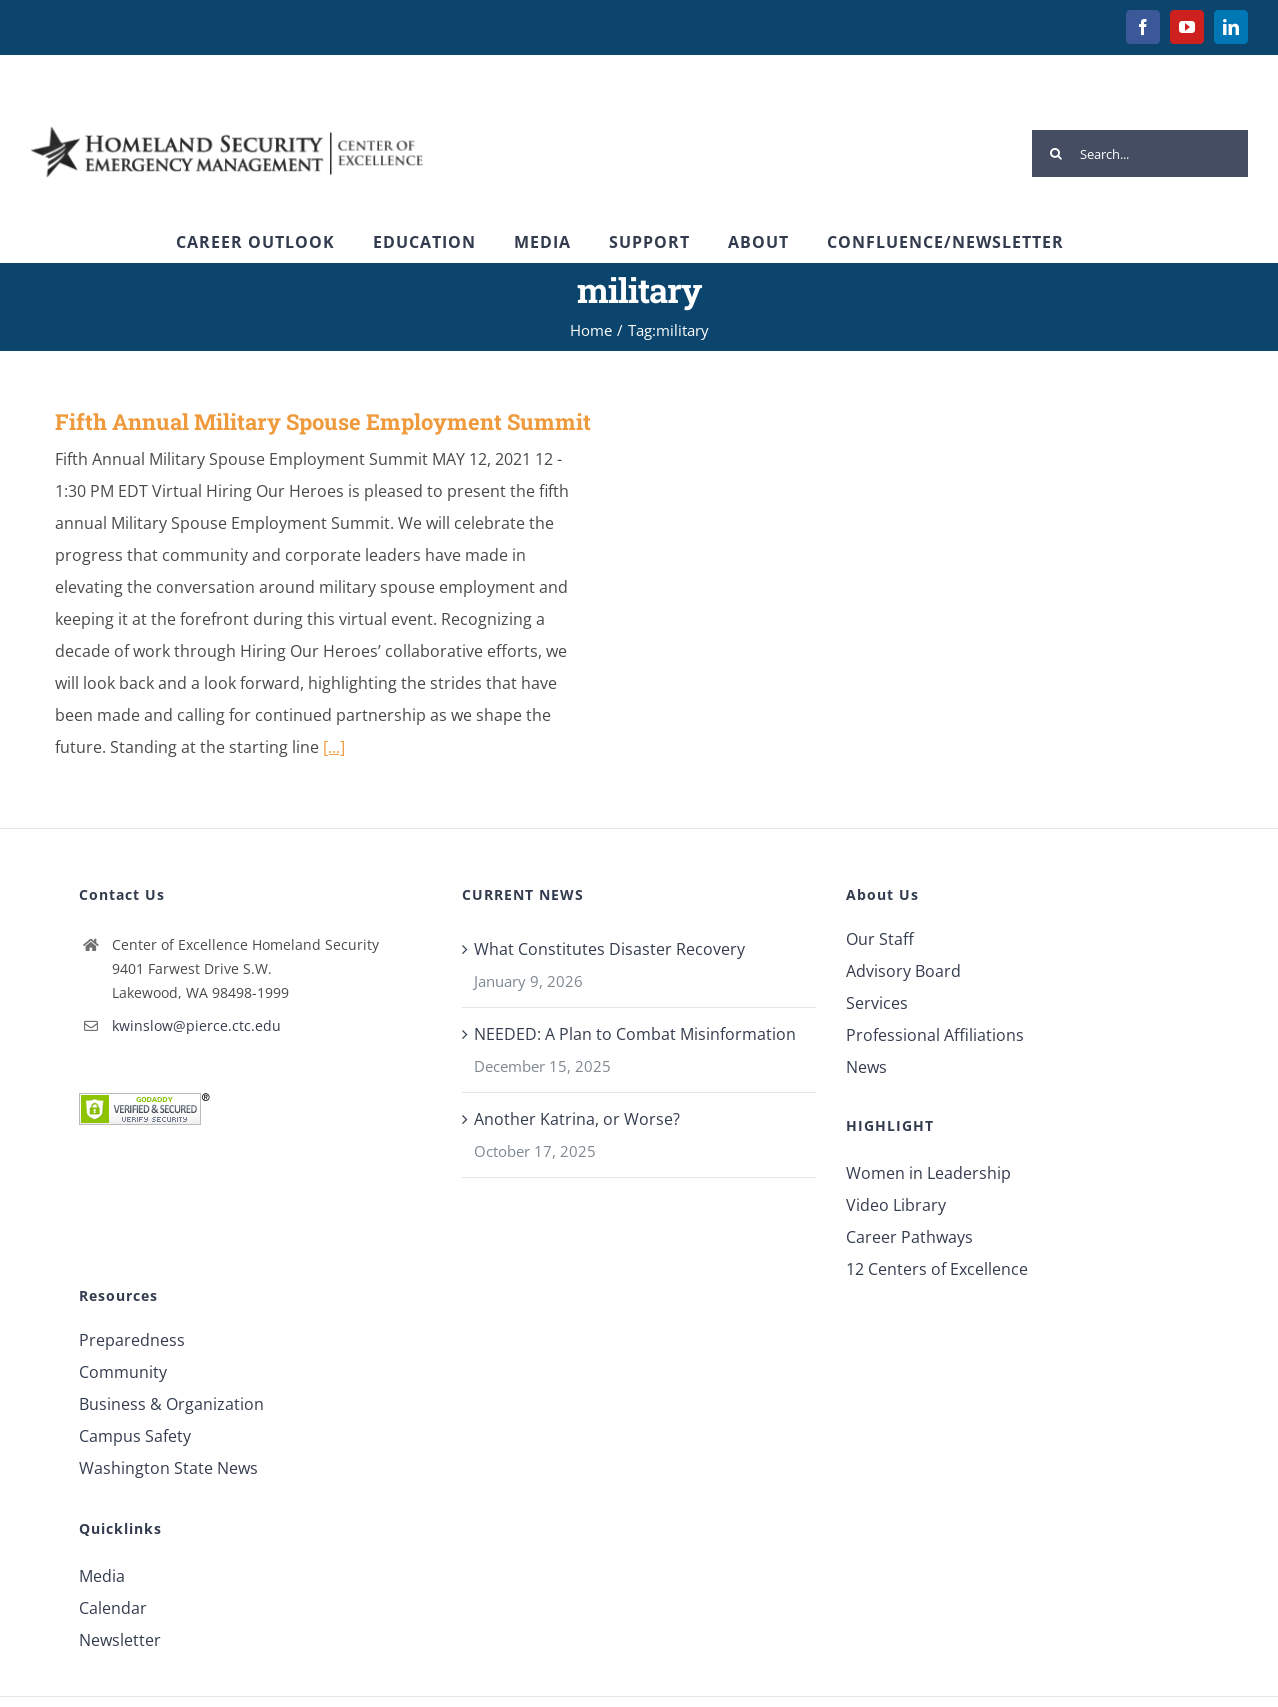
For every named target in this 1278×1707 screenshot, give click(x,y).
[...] (334, 747)
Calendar (113, 1608)
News (866, 1067)
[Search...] (1140, 153)
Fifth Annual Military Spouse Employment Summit (323, 421)
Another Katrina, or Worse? (577, 1119)
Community (123, 1372)
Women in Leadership (928, 1173)
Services (877, 1003)
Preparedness (132, 1340)
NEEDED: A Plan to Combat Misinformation (635, 1034)
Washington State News (168, 1468)
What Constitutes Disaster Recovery (609, 949)
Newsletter (120, 1640)
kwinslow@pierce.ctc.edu (196, 1025)
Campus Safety (135, 1436)
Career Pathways (909, 1237)
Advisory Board (903, 971)
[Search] (1055, 153)
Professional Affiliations (935, 1035)
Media (102, 1576)
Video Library (896, 1205)
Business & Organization (171, 1404)
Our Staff (880, 939)
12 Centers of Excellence (937, 1269)
